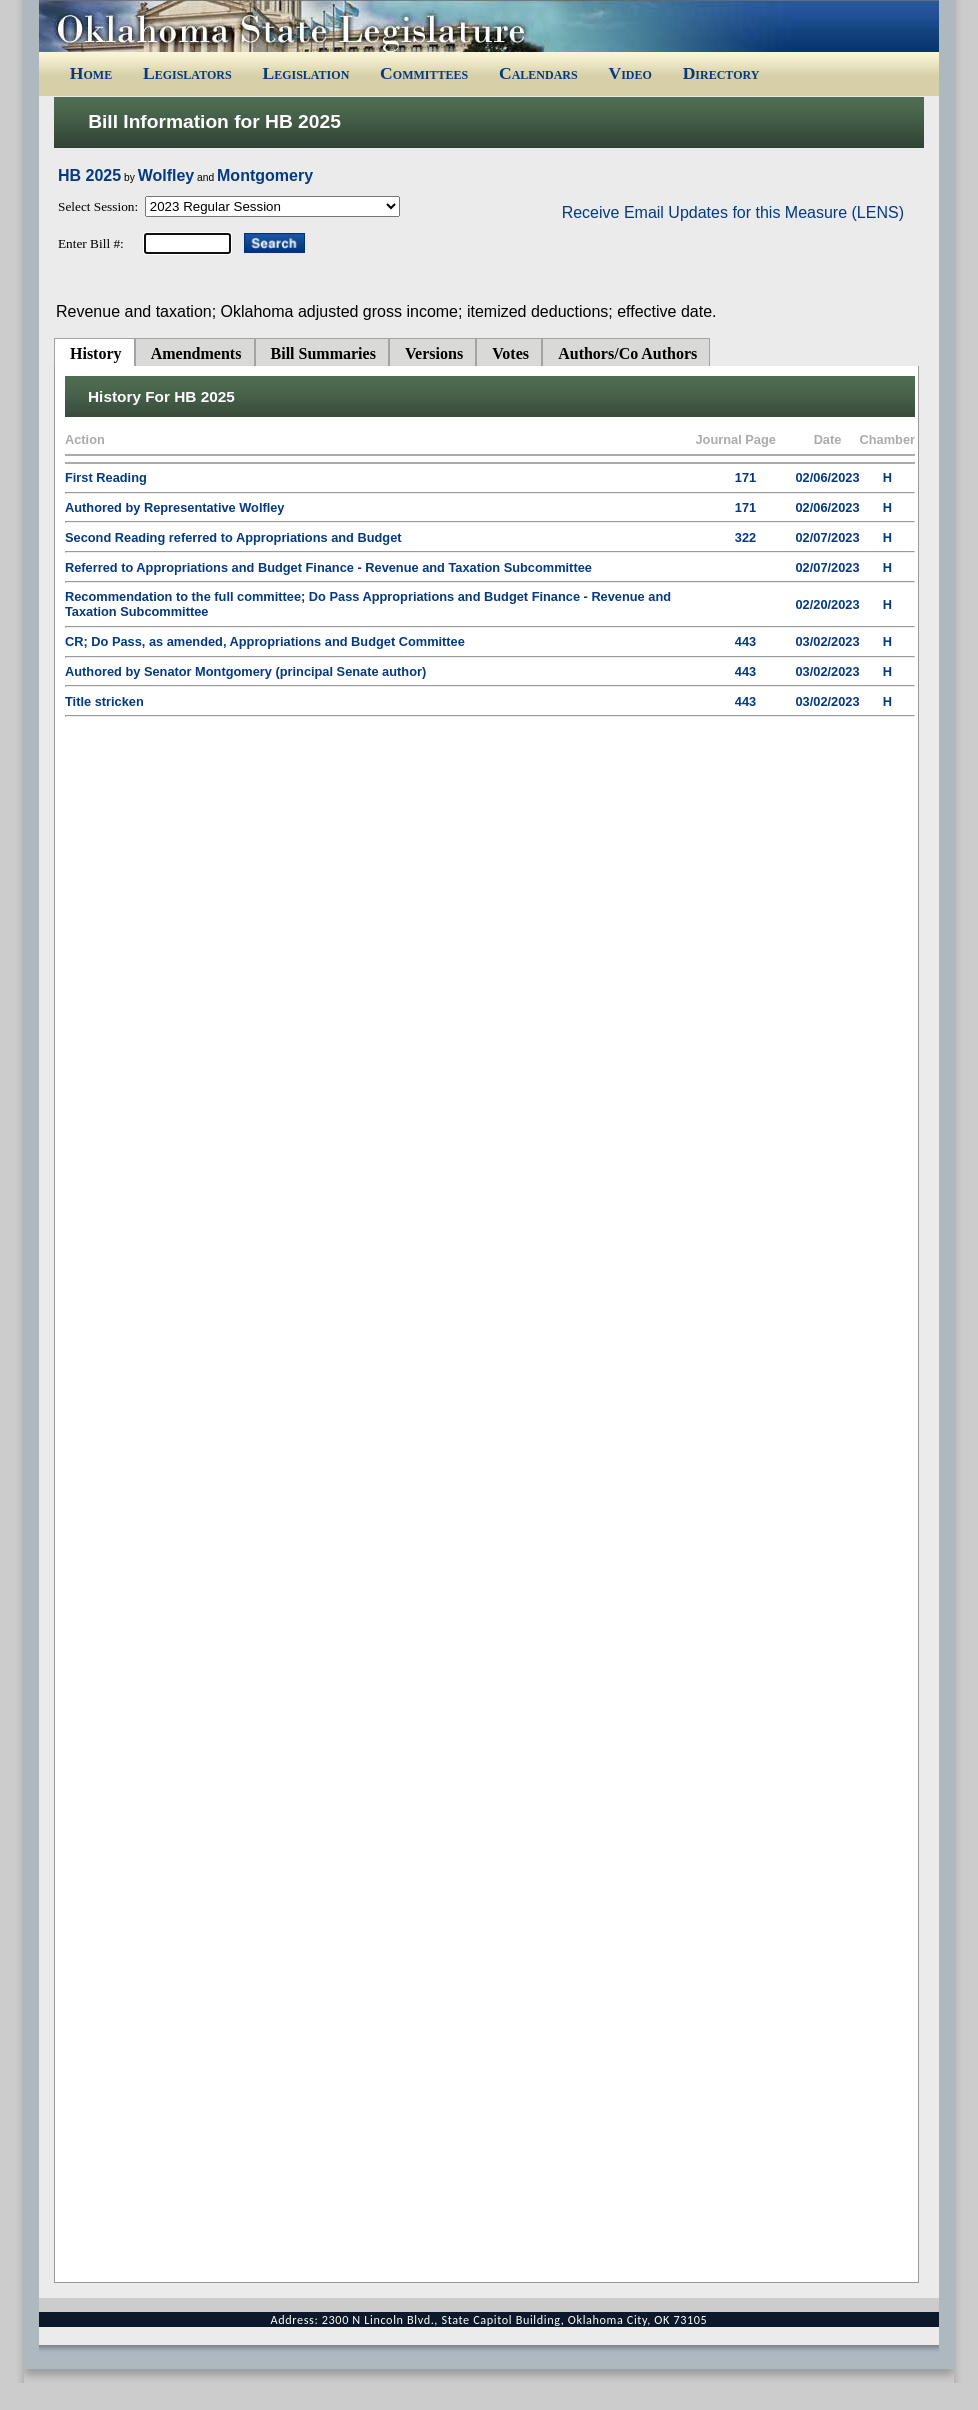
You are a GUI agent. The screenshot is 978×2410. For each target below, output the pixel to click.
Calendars (538, 73)
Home (91, 73)
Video (629, 73)
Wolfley (166, 175)
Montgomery (265, 175)
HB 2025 (89, 175)
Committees (424, 73)
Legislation (305, 73)
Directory (721, 73)
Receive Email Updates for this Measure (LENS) (733, 212)
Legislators (187, 73)
